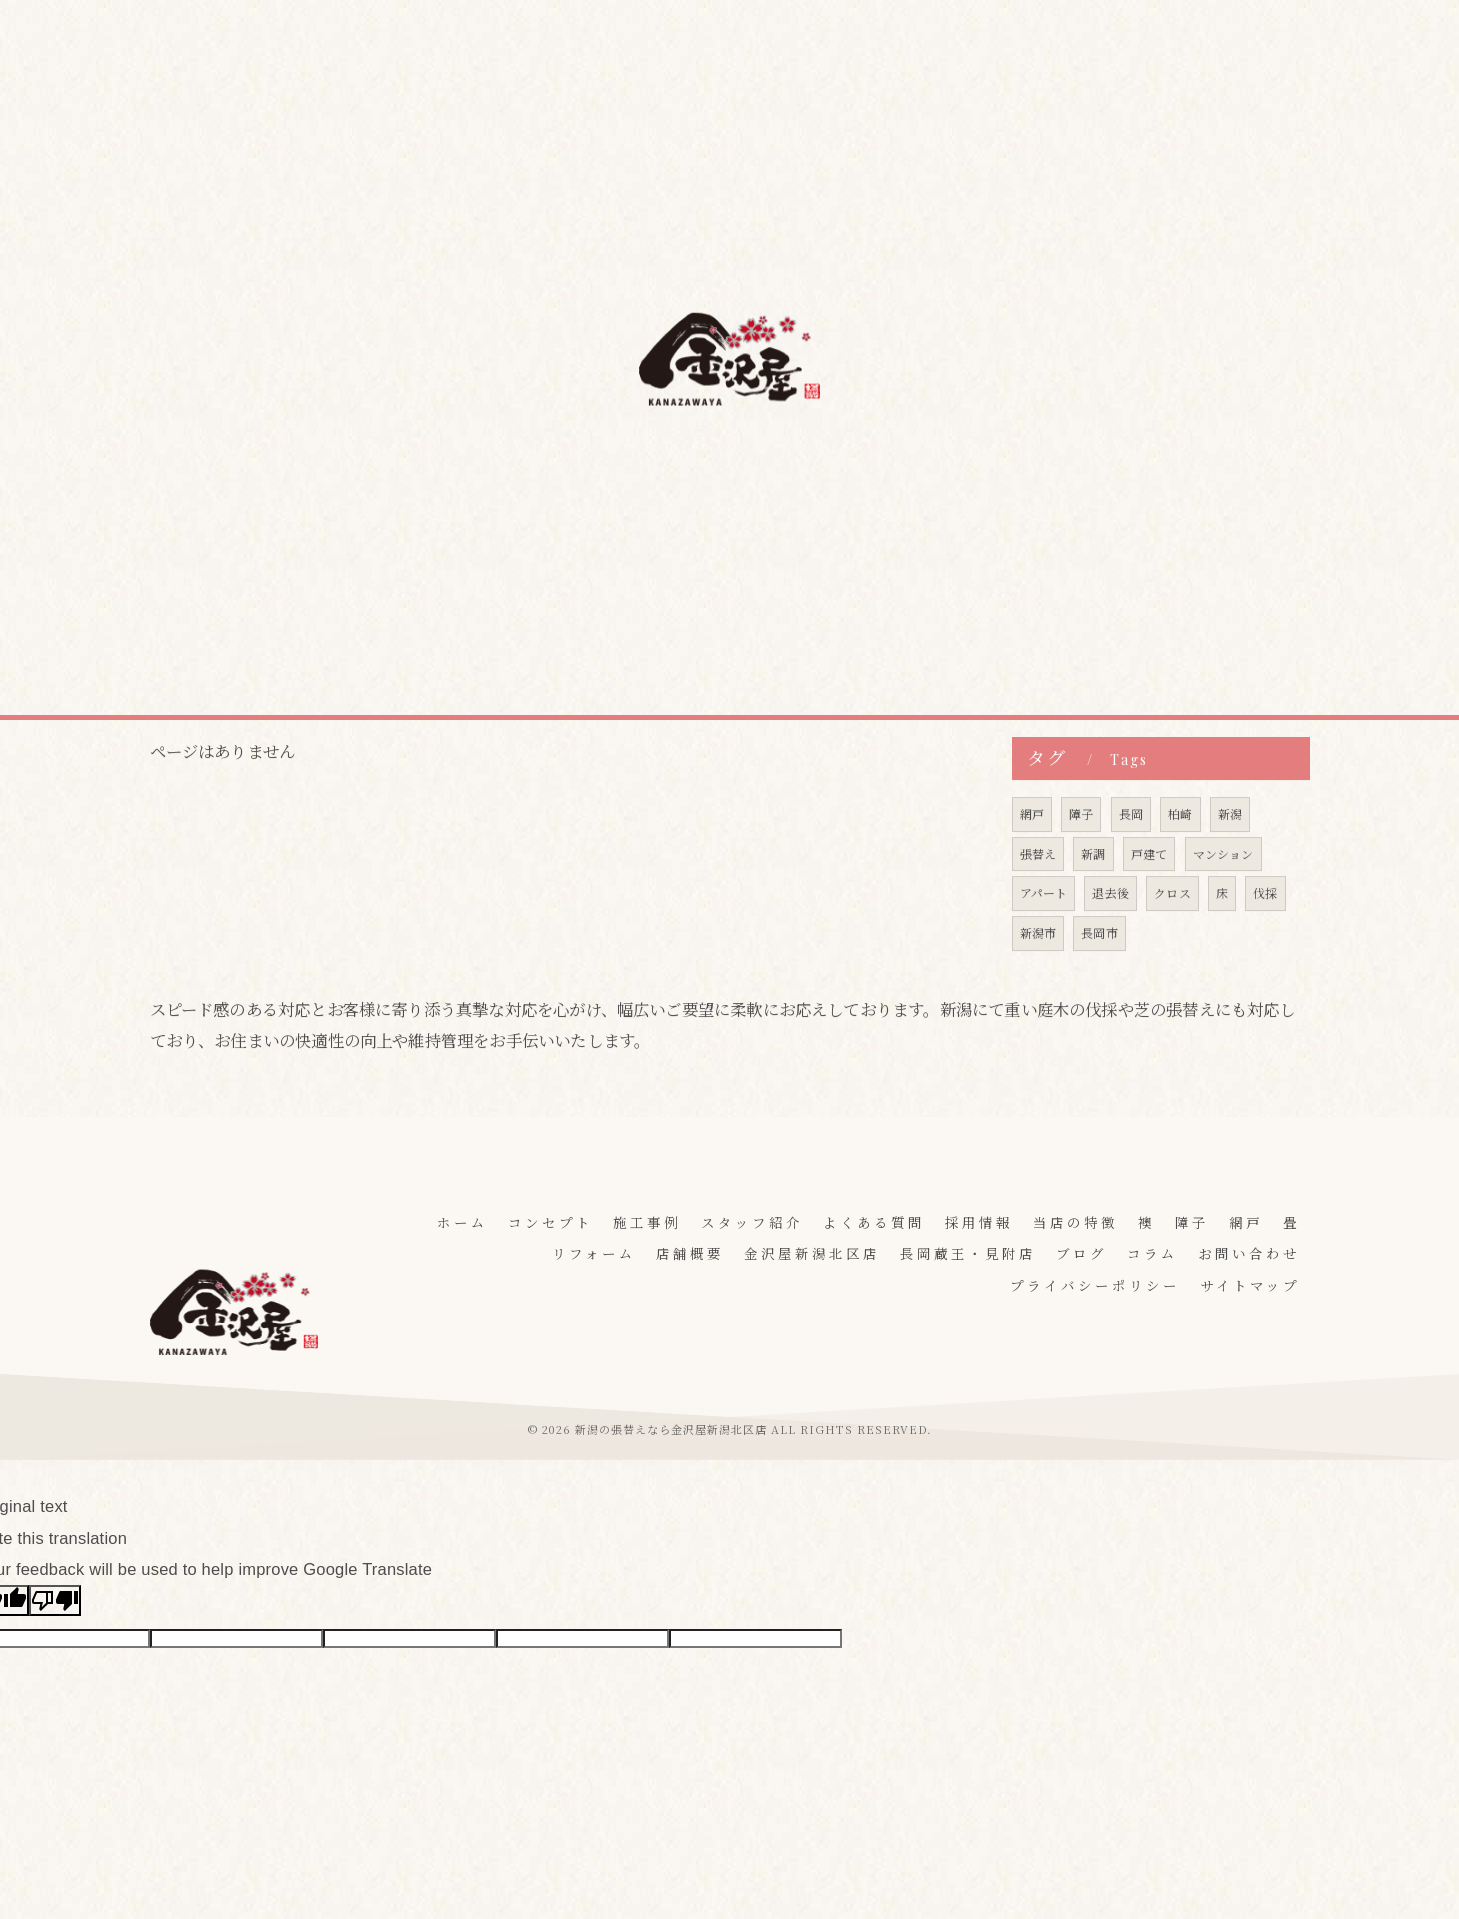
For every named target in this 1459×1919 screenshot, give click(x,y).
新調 (1093, 895)
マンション (1223, 895)
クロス (1172, 935)
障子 (1081, 855)
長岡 (1131, 855)
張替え (1038, 895)
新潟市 (1038, 975)
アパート (1044, 935)
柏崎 (1180, 855)
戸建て (1149, 895)
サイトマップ (1250, 1285)
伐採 (1266, 935)
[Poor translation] (55, 1601)
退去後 (1111, 935)
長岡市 (1099, 975)
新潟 (1230, 855)
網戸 (1032, 855)
